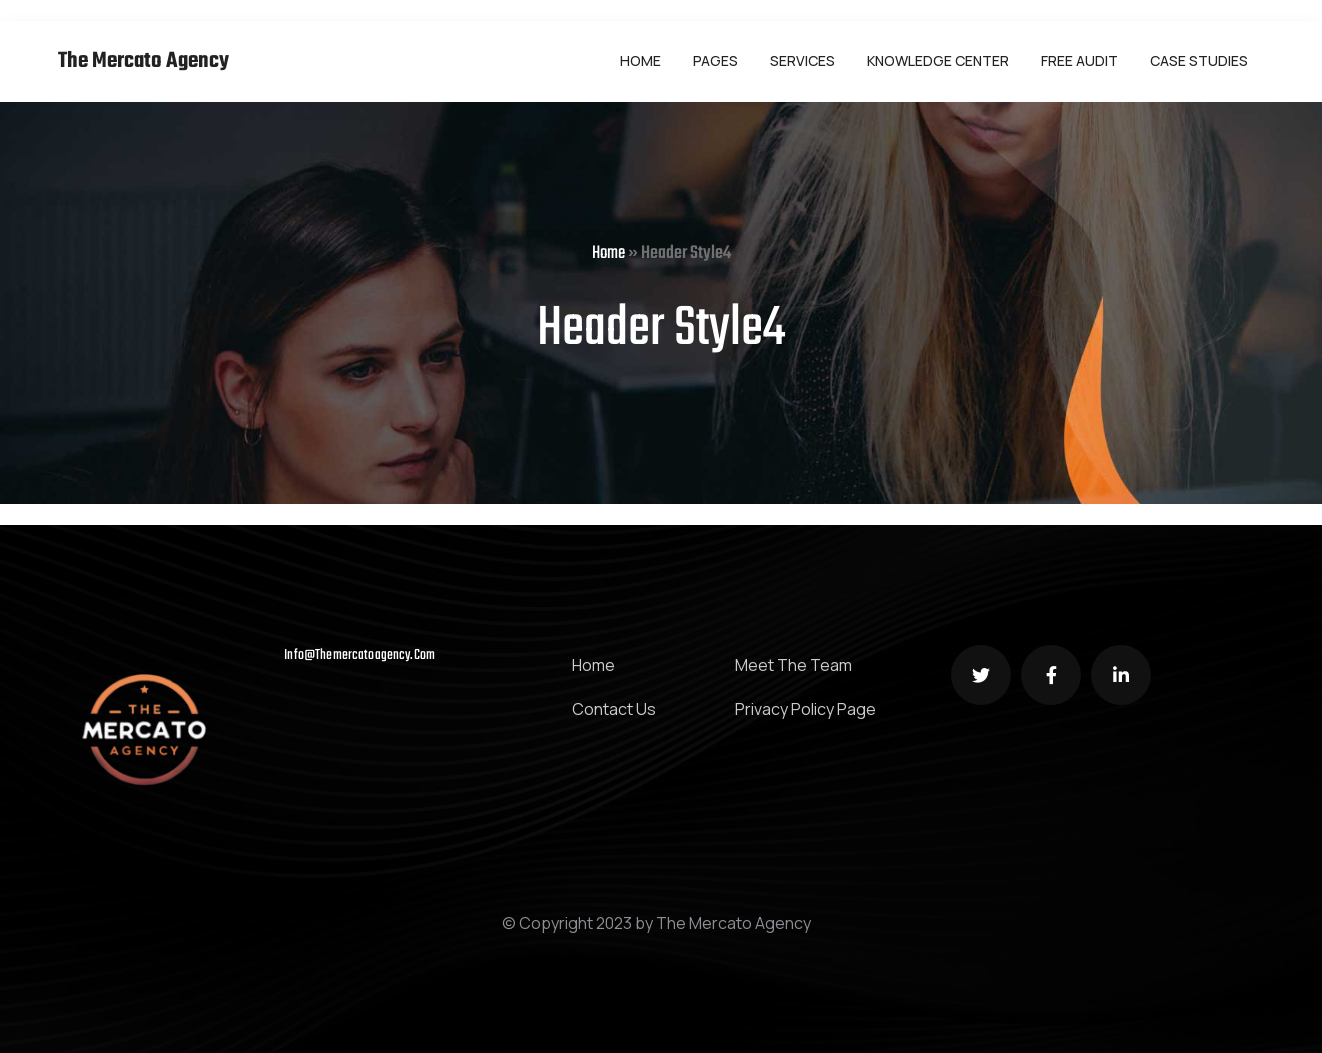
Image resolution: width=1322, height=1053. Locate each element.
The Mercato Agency (143, 61)
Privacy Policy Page (805, 709)
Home (608, 253)
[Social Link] (981, 675)
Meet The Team (793, 665)
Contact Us (614, 709)
